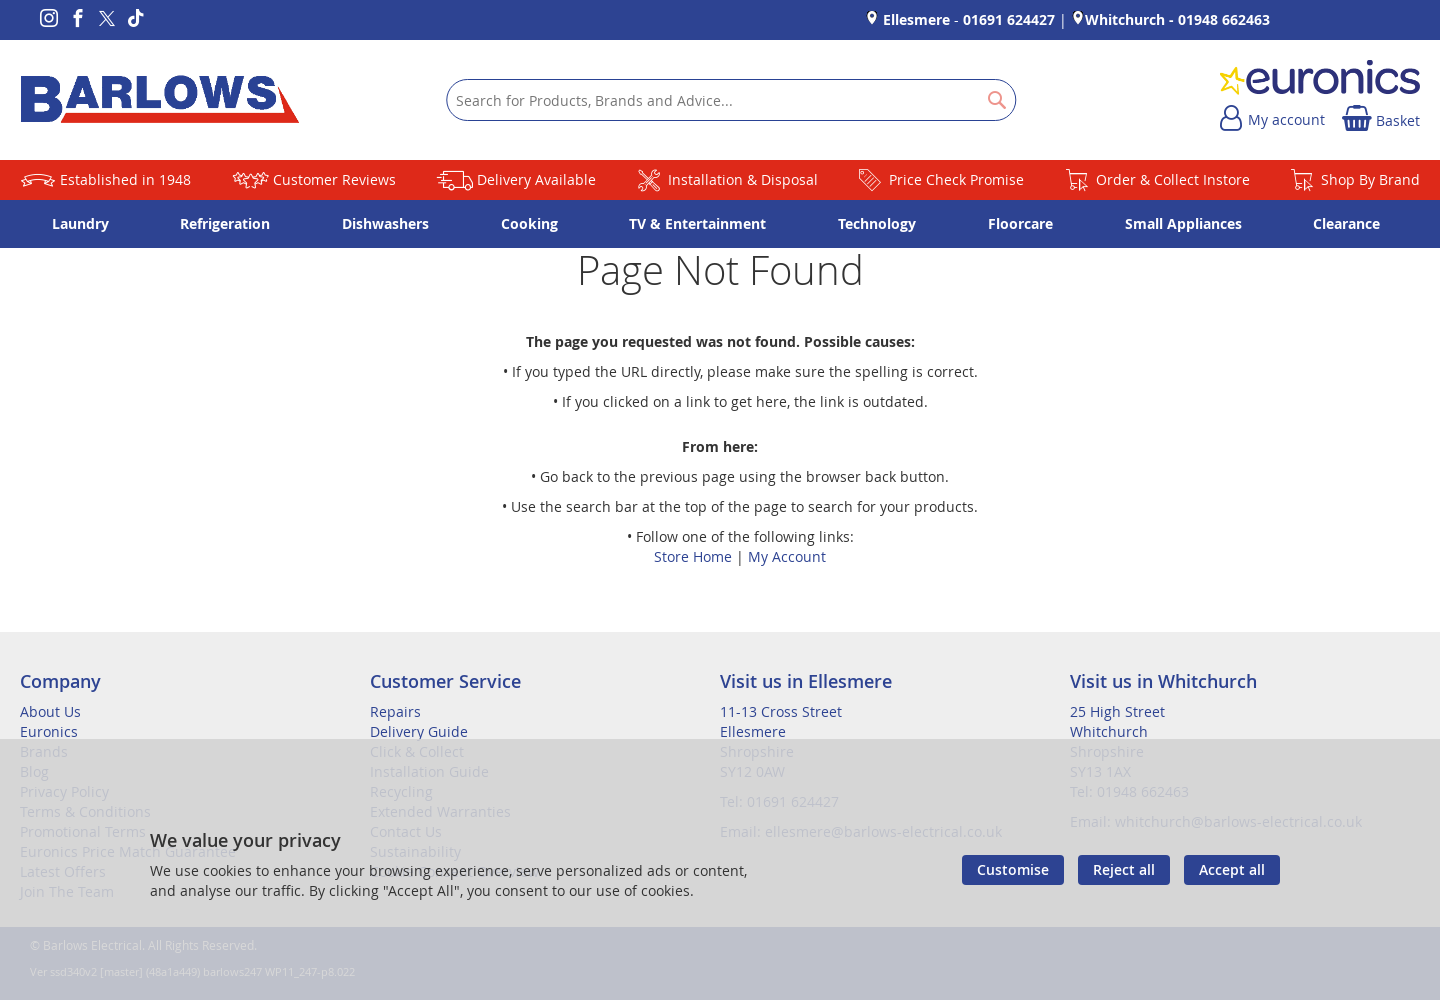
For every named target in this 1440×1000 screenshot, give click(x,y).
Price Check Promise (956, 179)
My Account (787, 556)
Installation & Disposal (743, 179)
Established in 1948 (125, 179)
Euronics (49, 731)
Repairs (395, 711)
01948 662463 (1224, 19)
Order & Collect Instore (1173, 179)
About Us (50, 711)
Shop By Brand (1370, 179)
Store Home (693, 556)
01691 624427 (1009, 19)
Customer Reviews (334, 179)
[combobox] (731, 100)
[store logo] (160, 100)
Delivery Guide (419, 731)
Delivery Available (536, 179)
